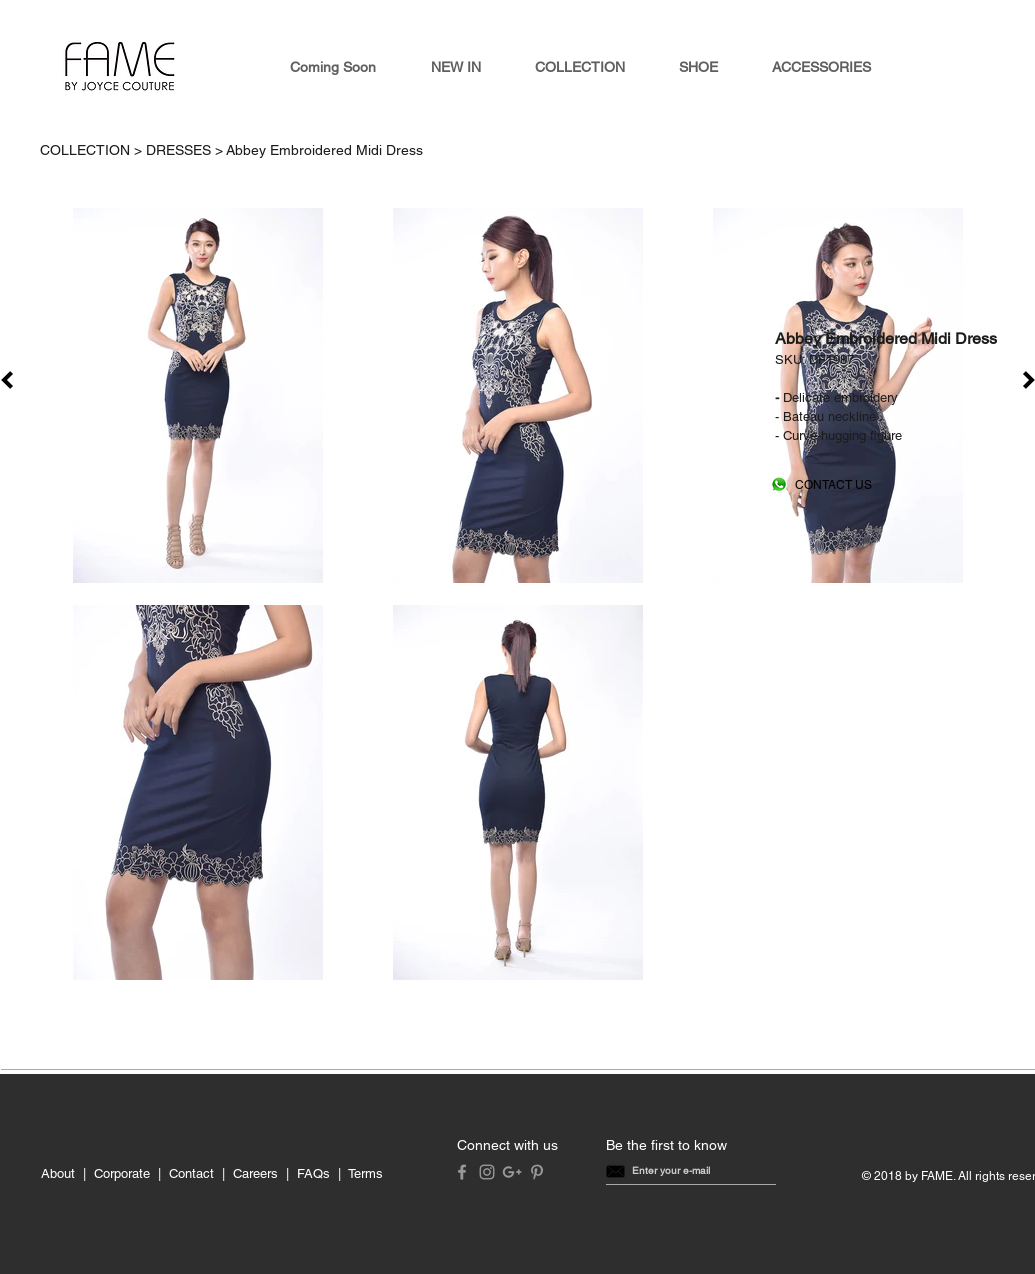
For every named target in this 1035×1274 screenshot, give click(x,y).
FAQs (313, 1173)
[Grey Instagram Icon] (487, 1172)
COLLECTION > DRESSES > (133, 150)
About (58, 1173)
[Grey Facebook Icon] (462, 1172)
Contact (191, 1173)
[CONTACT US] (833, 485)
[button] (671, 1171)
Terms (365, 1173)
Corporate (122, 1173)
